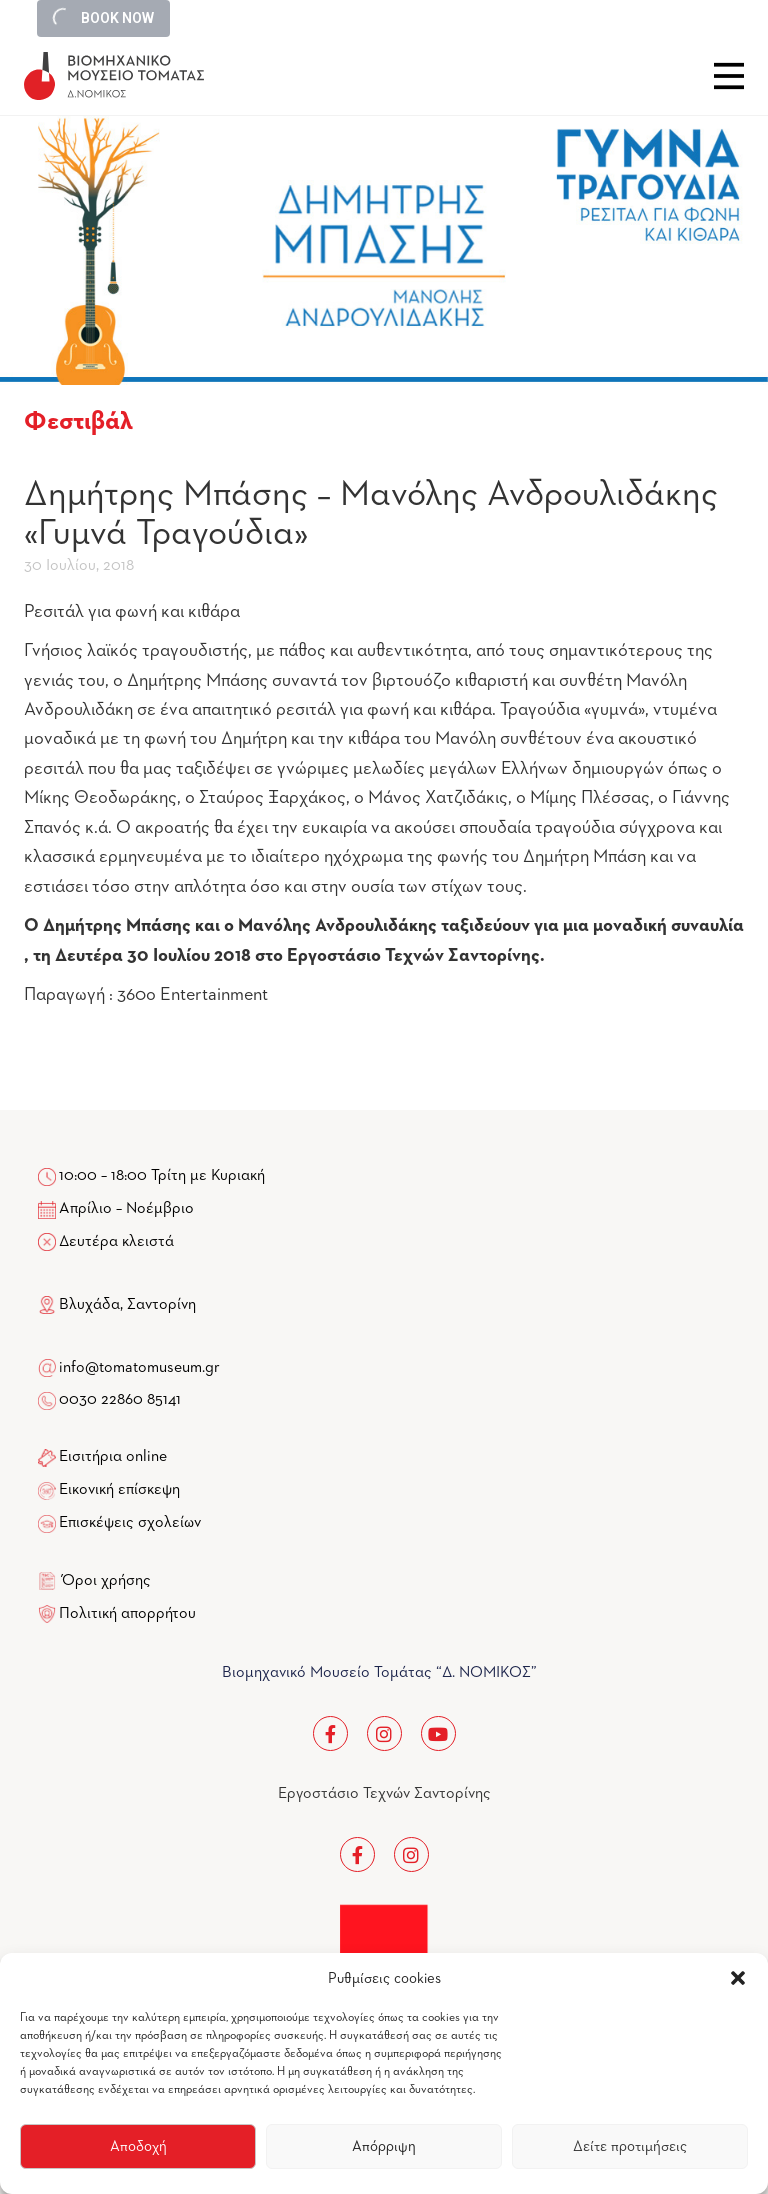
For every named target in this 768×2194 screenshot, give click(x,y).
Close (729, 76)
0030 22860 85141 (118, 1400)
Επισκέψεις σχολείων (130, 1523)
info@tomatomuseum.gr (139, 1368)
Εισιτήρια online (113, 1457)
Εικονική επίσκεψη (119, 1490)
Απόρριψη (384, 2146)
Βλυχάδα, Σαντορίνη (117, 1305)
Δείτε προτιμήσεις (630, 2146)
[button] (738, 1978)
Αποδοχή (138, 2146)
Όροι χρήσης (106, 1581)
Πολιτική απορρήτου (127, 1614)
